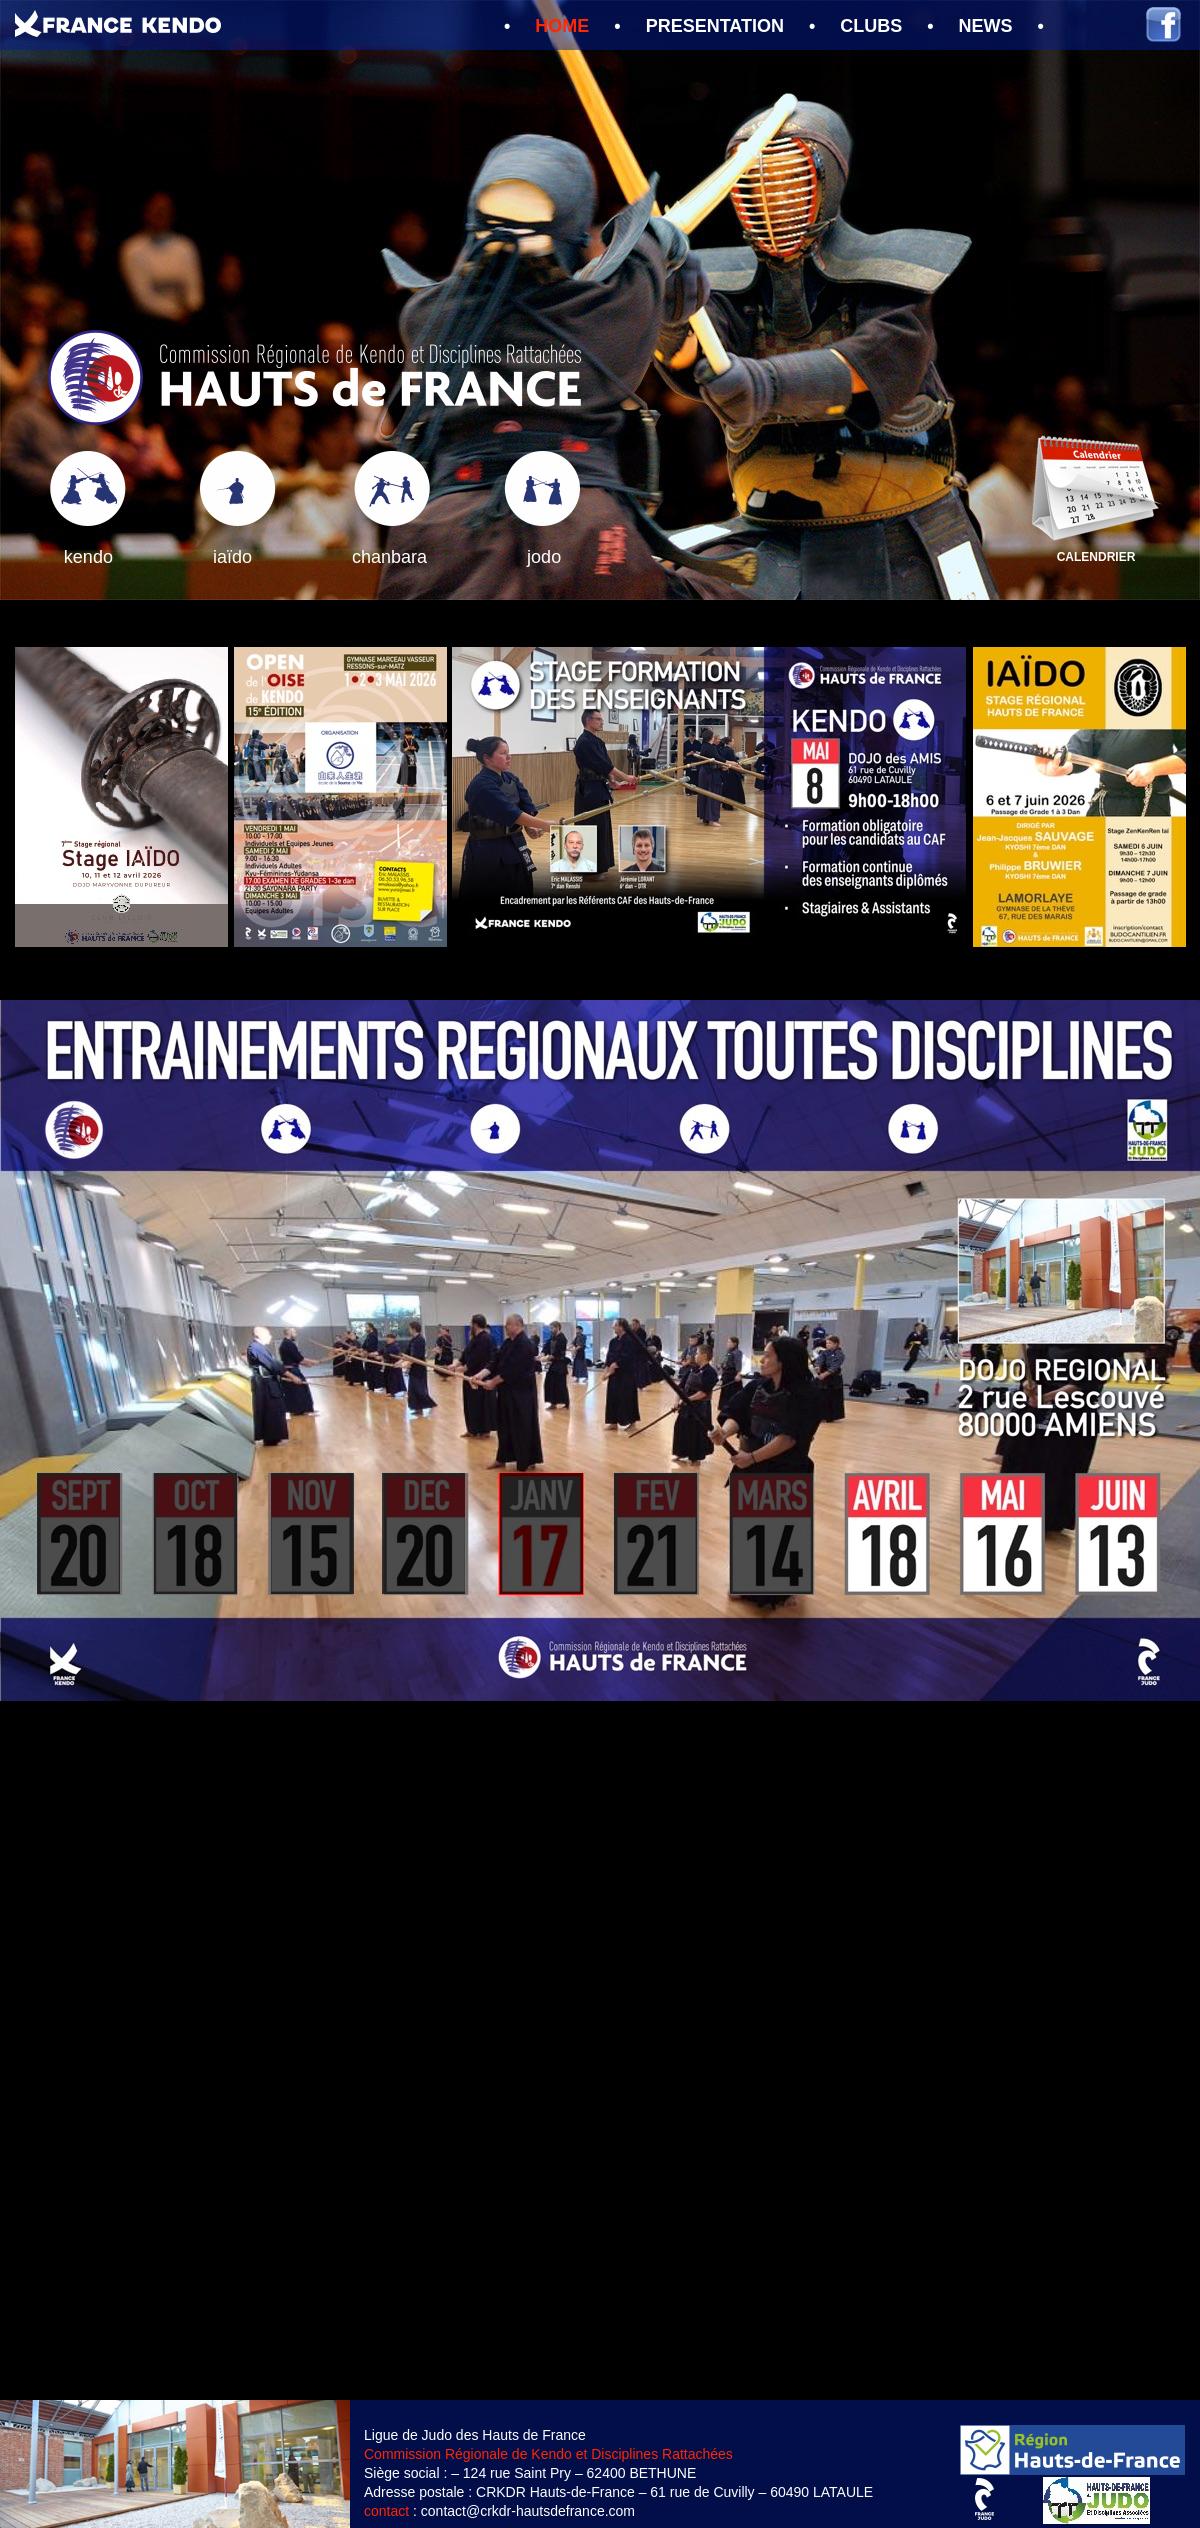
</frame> (600, 2051)
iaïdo (232, 557)
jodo (544, 557)
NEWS (986, 26)
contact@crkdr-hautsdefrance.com (528, 2511)
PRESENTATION (715, 26)
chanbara (389, 557)
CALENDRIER (1096, 557)
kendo (88, 557)
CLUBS (871, 26)
